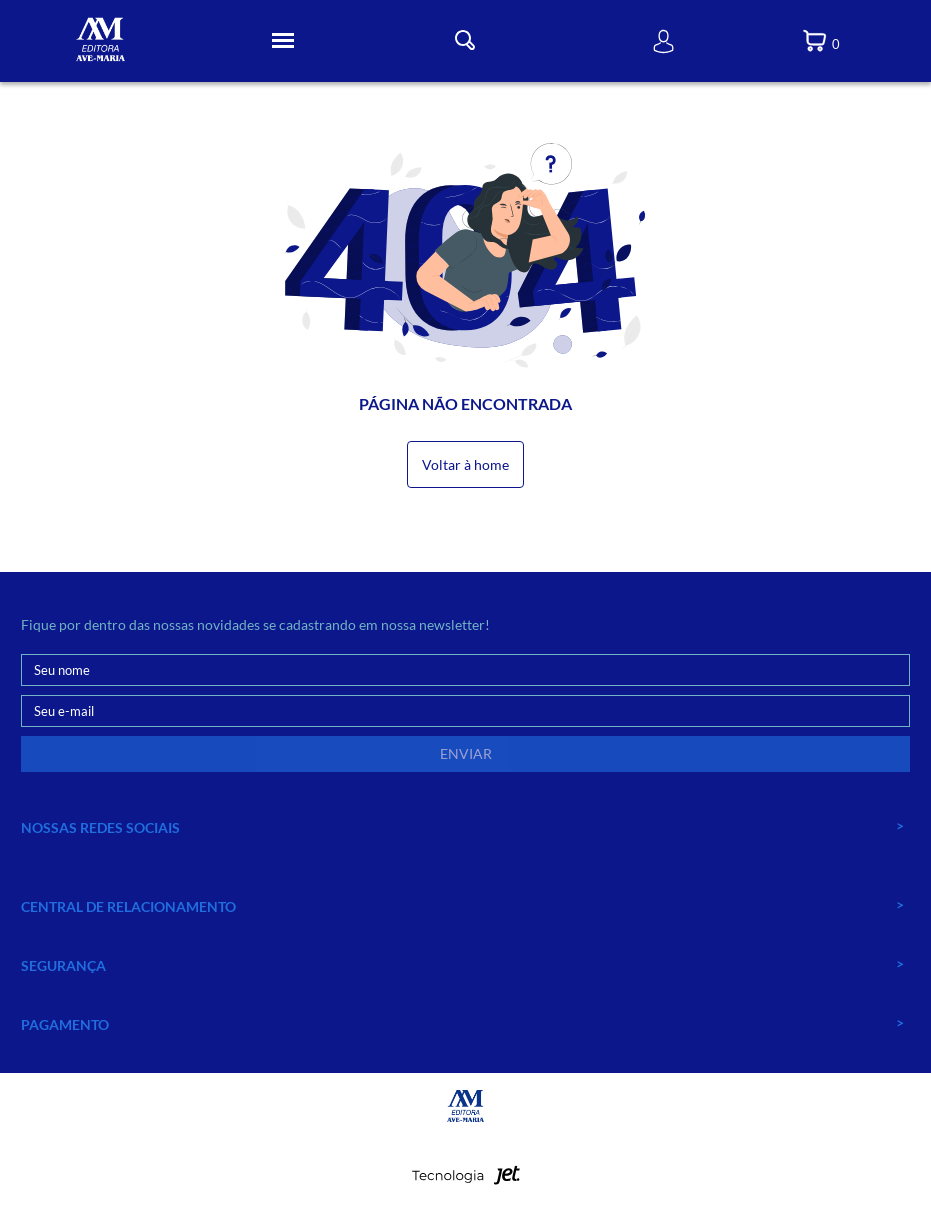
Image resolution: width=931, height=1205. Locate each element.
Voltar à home (465, 464)
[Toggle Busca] (465, 40)
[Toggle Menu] (283, 41)
